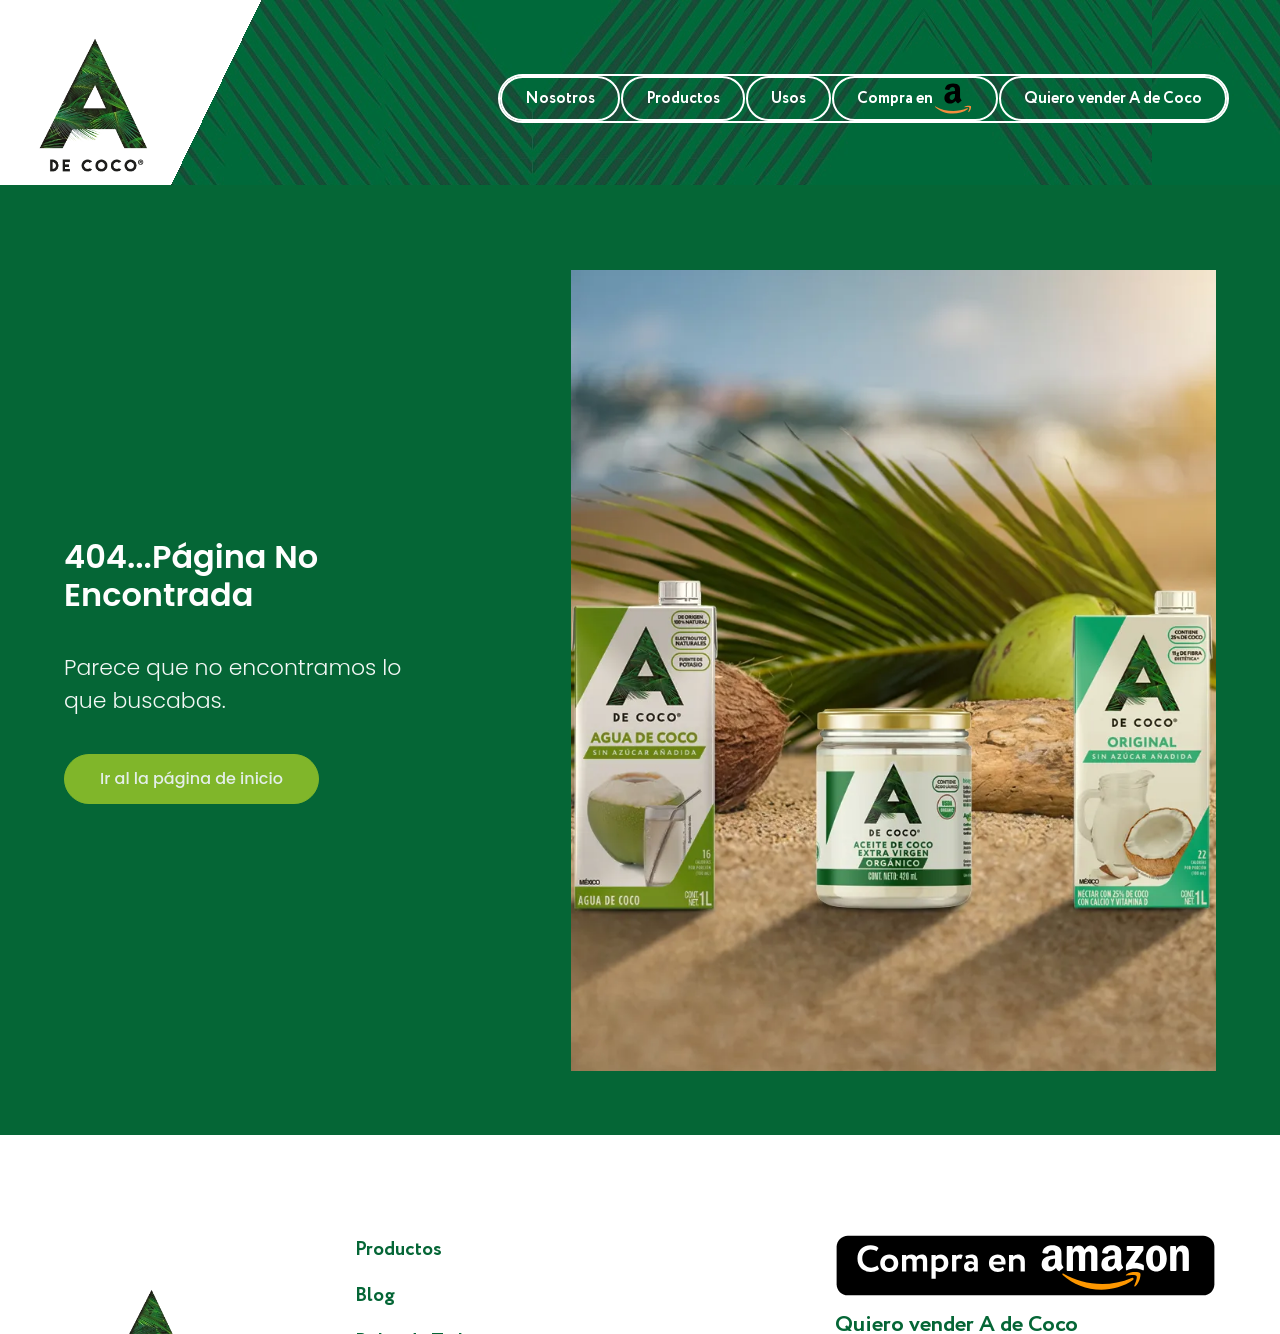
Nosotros (560, 98)
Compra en (915, 99)
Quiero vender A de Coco (1113, 98)
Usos (788, 98)
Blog (375, 1295)
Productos (683, 98)
